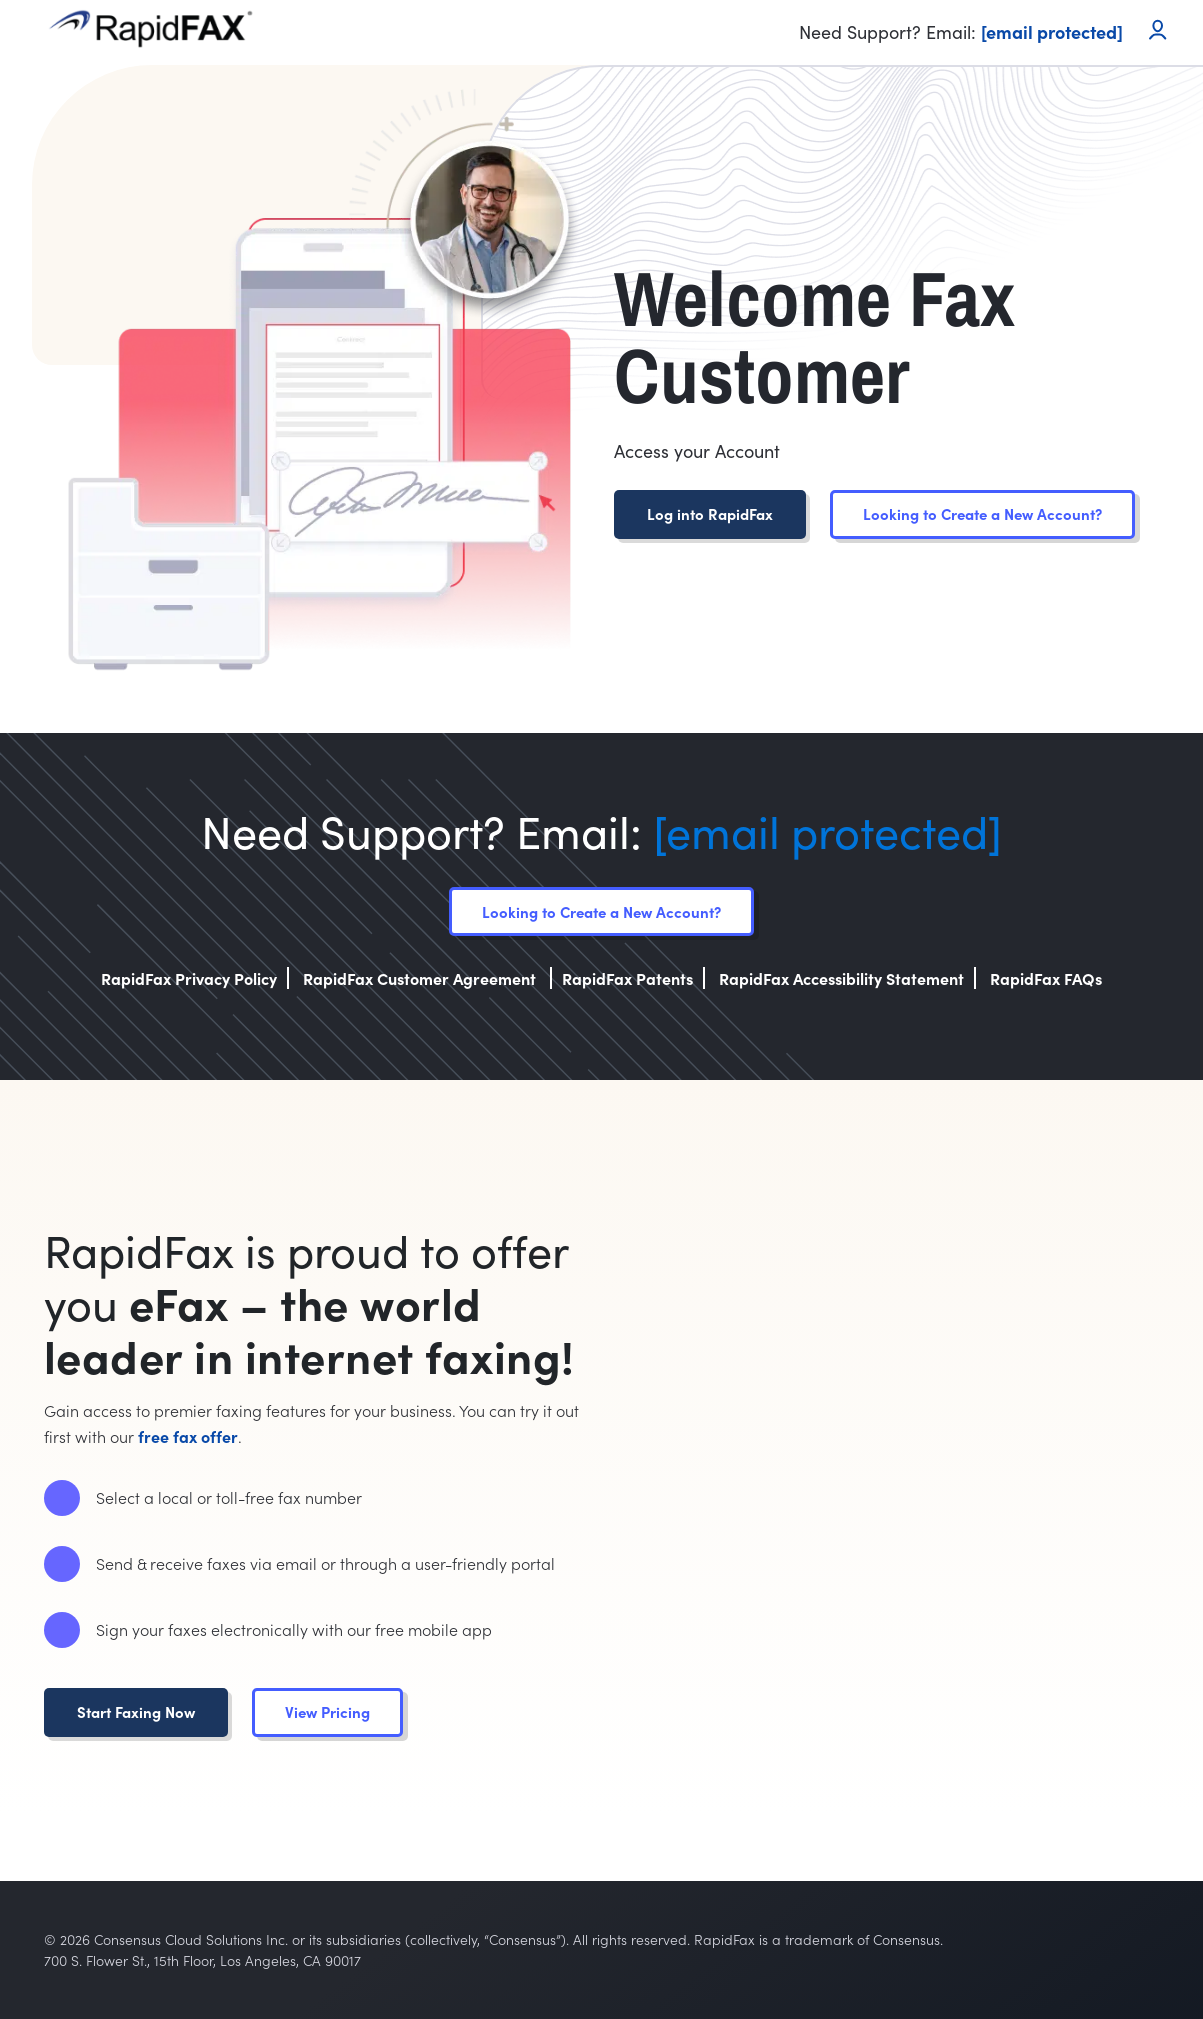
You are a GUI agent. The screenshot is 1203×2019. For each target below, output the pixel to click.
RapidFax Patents (627, 978)
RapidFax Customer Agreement (421, 978)
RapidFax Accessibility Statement (841, 978)
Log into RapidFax (710, 513)
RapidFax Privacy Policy (189, 978)
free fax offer (188, 1436)
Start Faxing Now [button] (136, 1711)
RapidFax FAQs (1046, 978)
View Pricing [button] (327, 1711)
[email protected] (827, 830)
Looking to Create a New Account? (982, 513)
